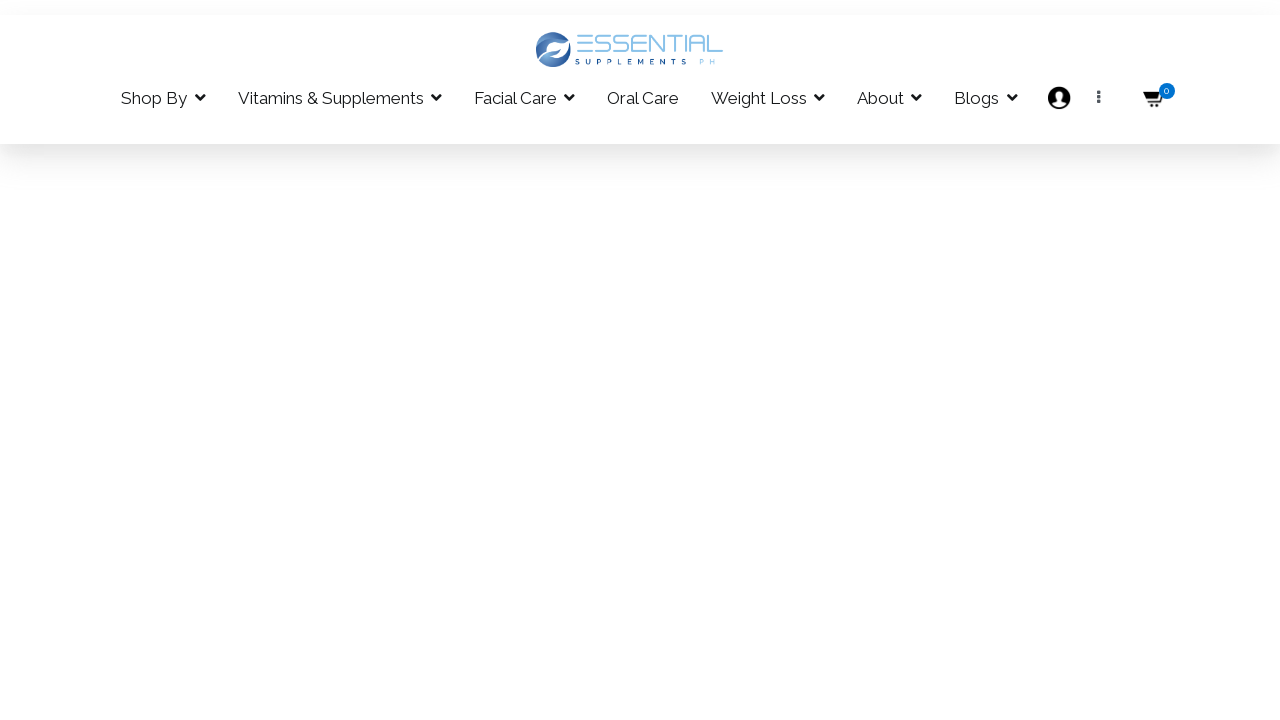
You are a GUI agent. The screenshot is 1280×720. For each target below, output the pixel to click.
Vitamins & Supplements (331, 98)
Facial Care (515, 98)
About (880, 98)
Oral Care (643, 98)
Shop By (154, 98)
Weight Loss (759, 98)
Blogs (976, 98)
